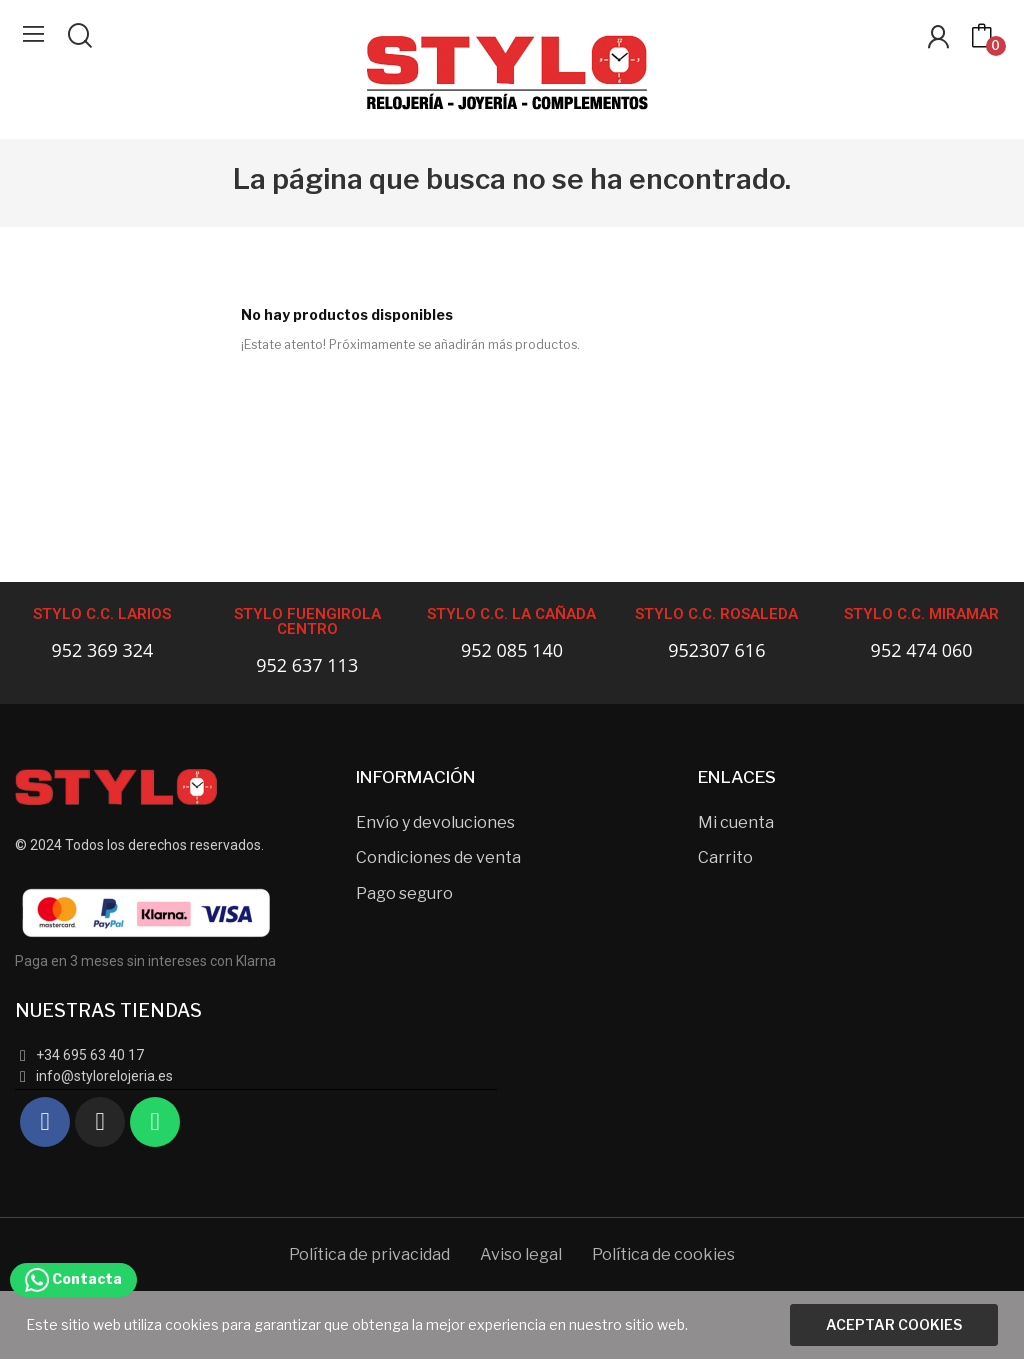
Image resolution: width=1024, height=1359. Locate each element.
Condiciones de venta (438, 857)
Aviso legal (521, 1254)
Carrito (725, 857)
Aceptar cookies (894, 1324)
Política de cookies (663, 1254)
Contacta (73, 1278)
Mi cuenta (736, 822)
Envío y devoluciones (435, 822)
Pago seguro (404, 893)
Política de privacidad (369, 1254)
